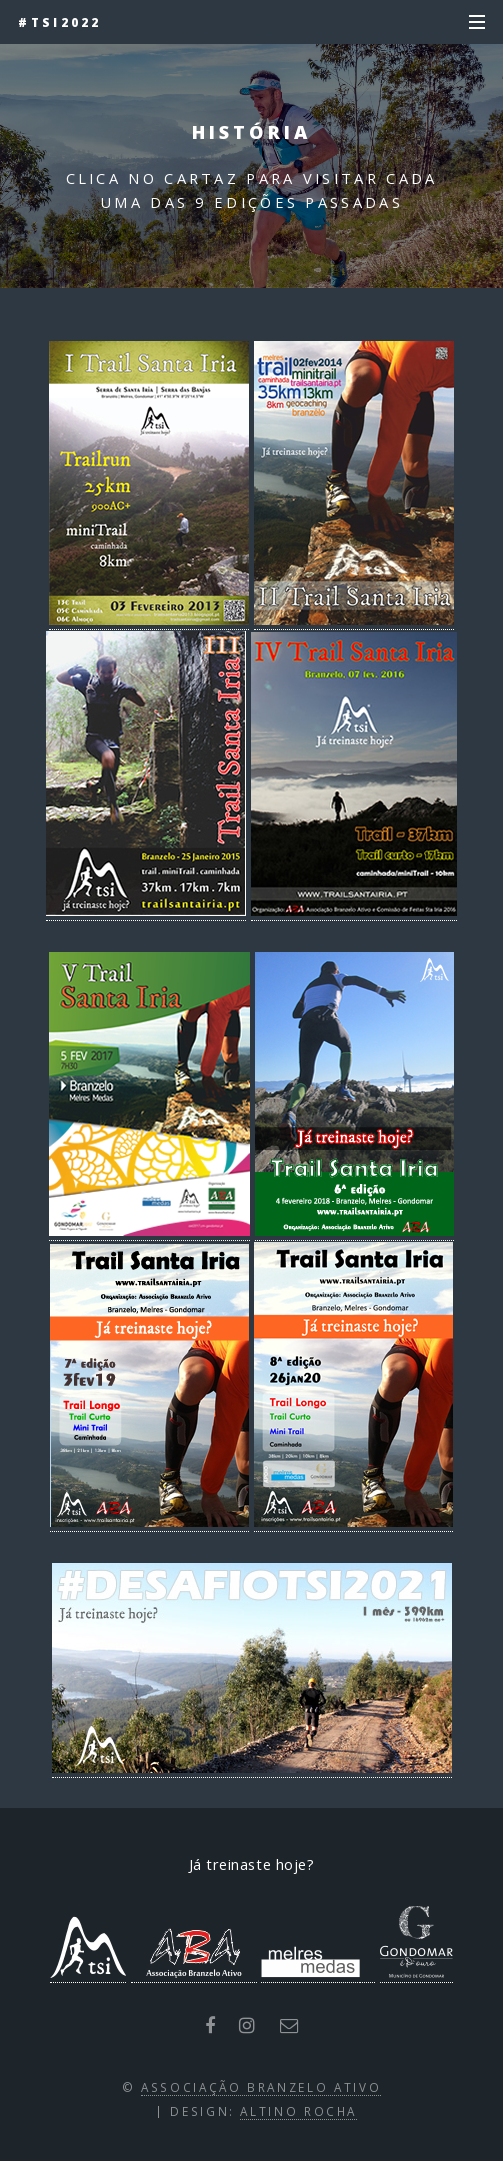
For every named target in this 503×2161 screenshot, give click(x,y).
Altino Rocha (298, 2111)
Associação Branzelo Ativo (261, 2087)
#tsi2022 (59, 22)
